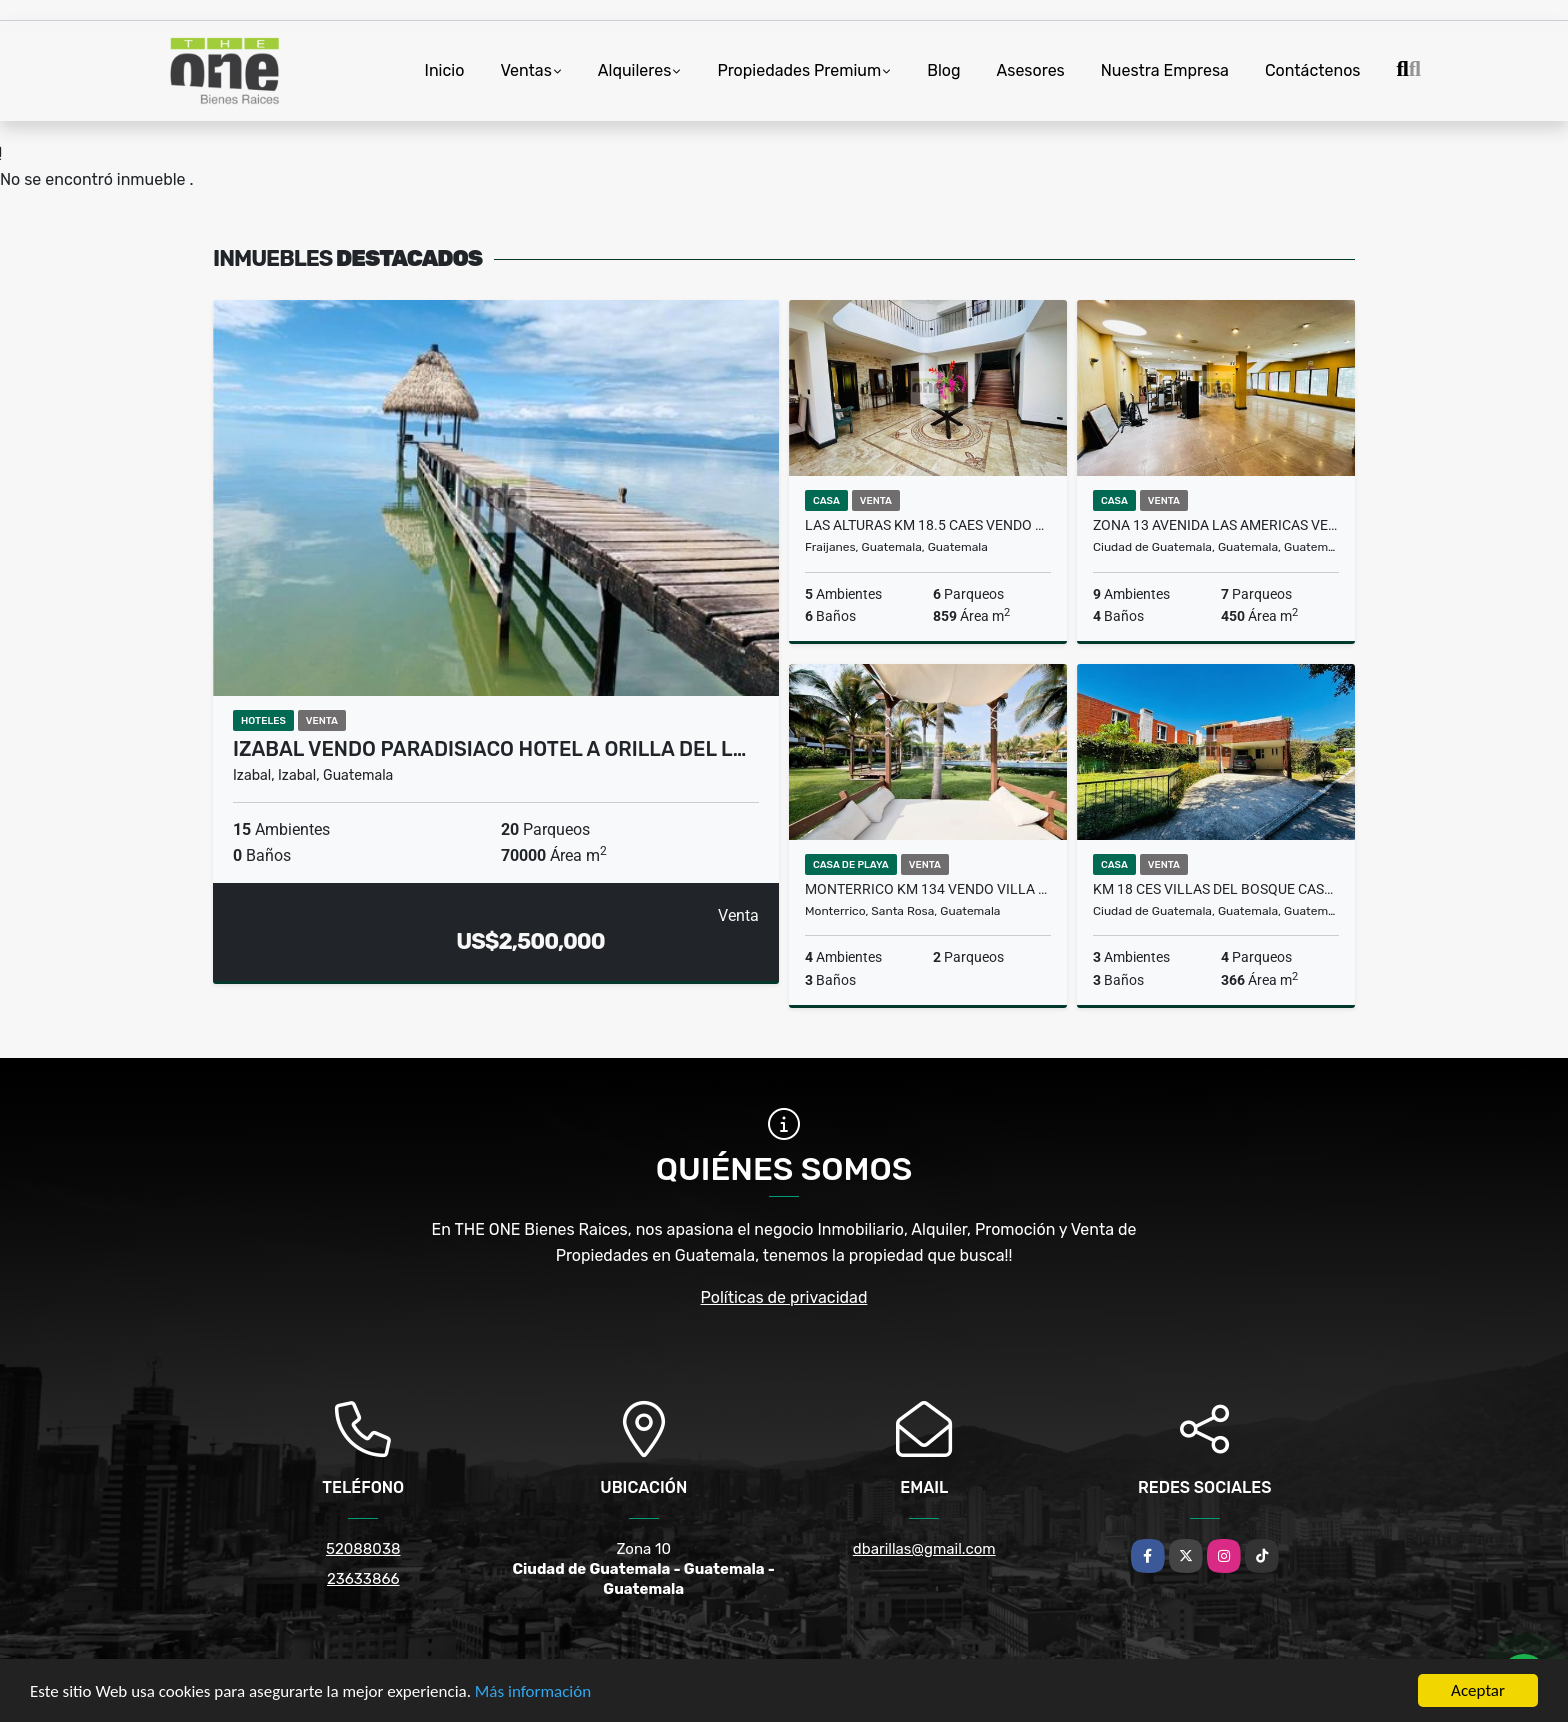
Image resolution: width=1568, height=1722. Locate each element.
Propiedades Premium (799, 70)
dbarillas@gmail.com (924, 1549)
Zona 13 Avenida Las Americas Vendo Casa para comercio (1216, 525)
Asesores (1031, 70)
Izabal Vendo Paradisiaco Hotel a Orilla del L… (489, 749)
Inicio (445, 70)
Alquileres (635, 70)
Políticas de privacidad (784, 1297)
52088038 (363, 1549)
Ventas (525, 70)
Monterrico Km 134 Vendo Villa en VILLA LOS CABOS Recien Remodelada (928, 889)
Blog (943, 70)
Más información (533, 1692)
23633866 (363, 1579)
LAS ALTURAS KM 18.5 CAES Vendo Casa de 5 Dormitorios (928, 525)
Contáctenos (1313, 70)
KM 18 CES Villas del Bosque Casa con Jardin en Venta (1216, 889)
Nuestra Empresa (1165, 70)
